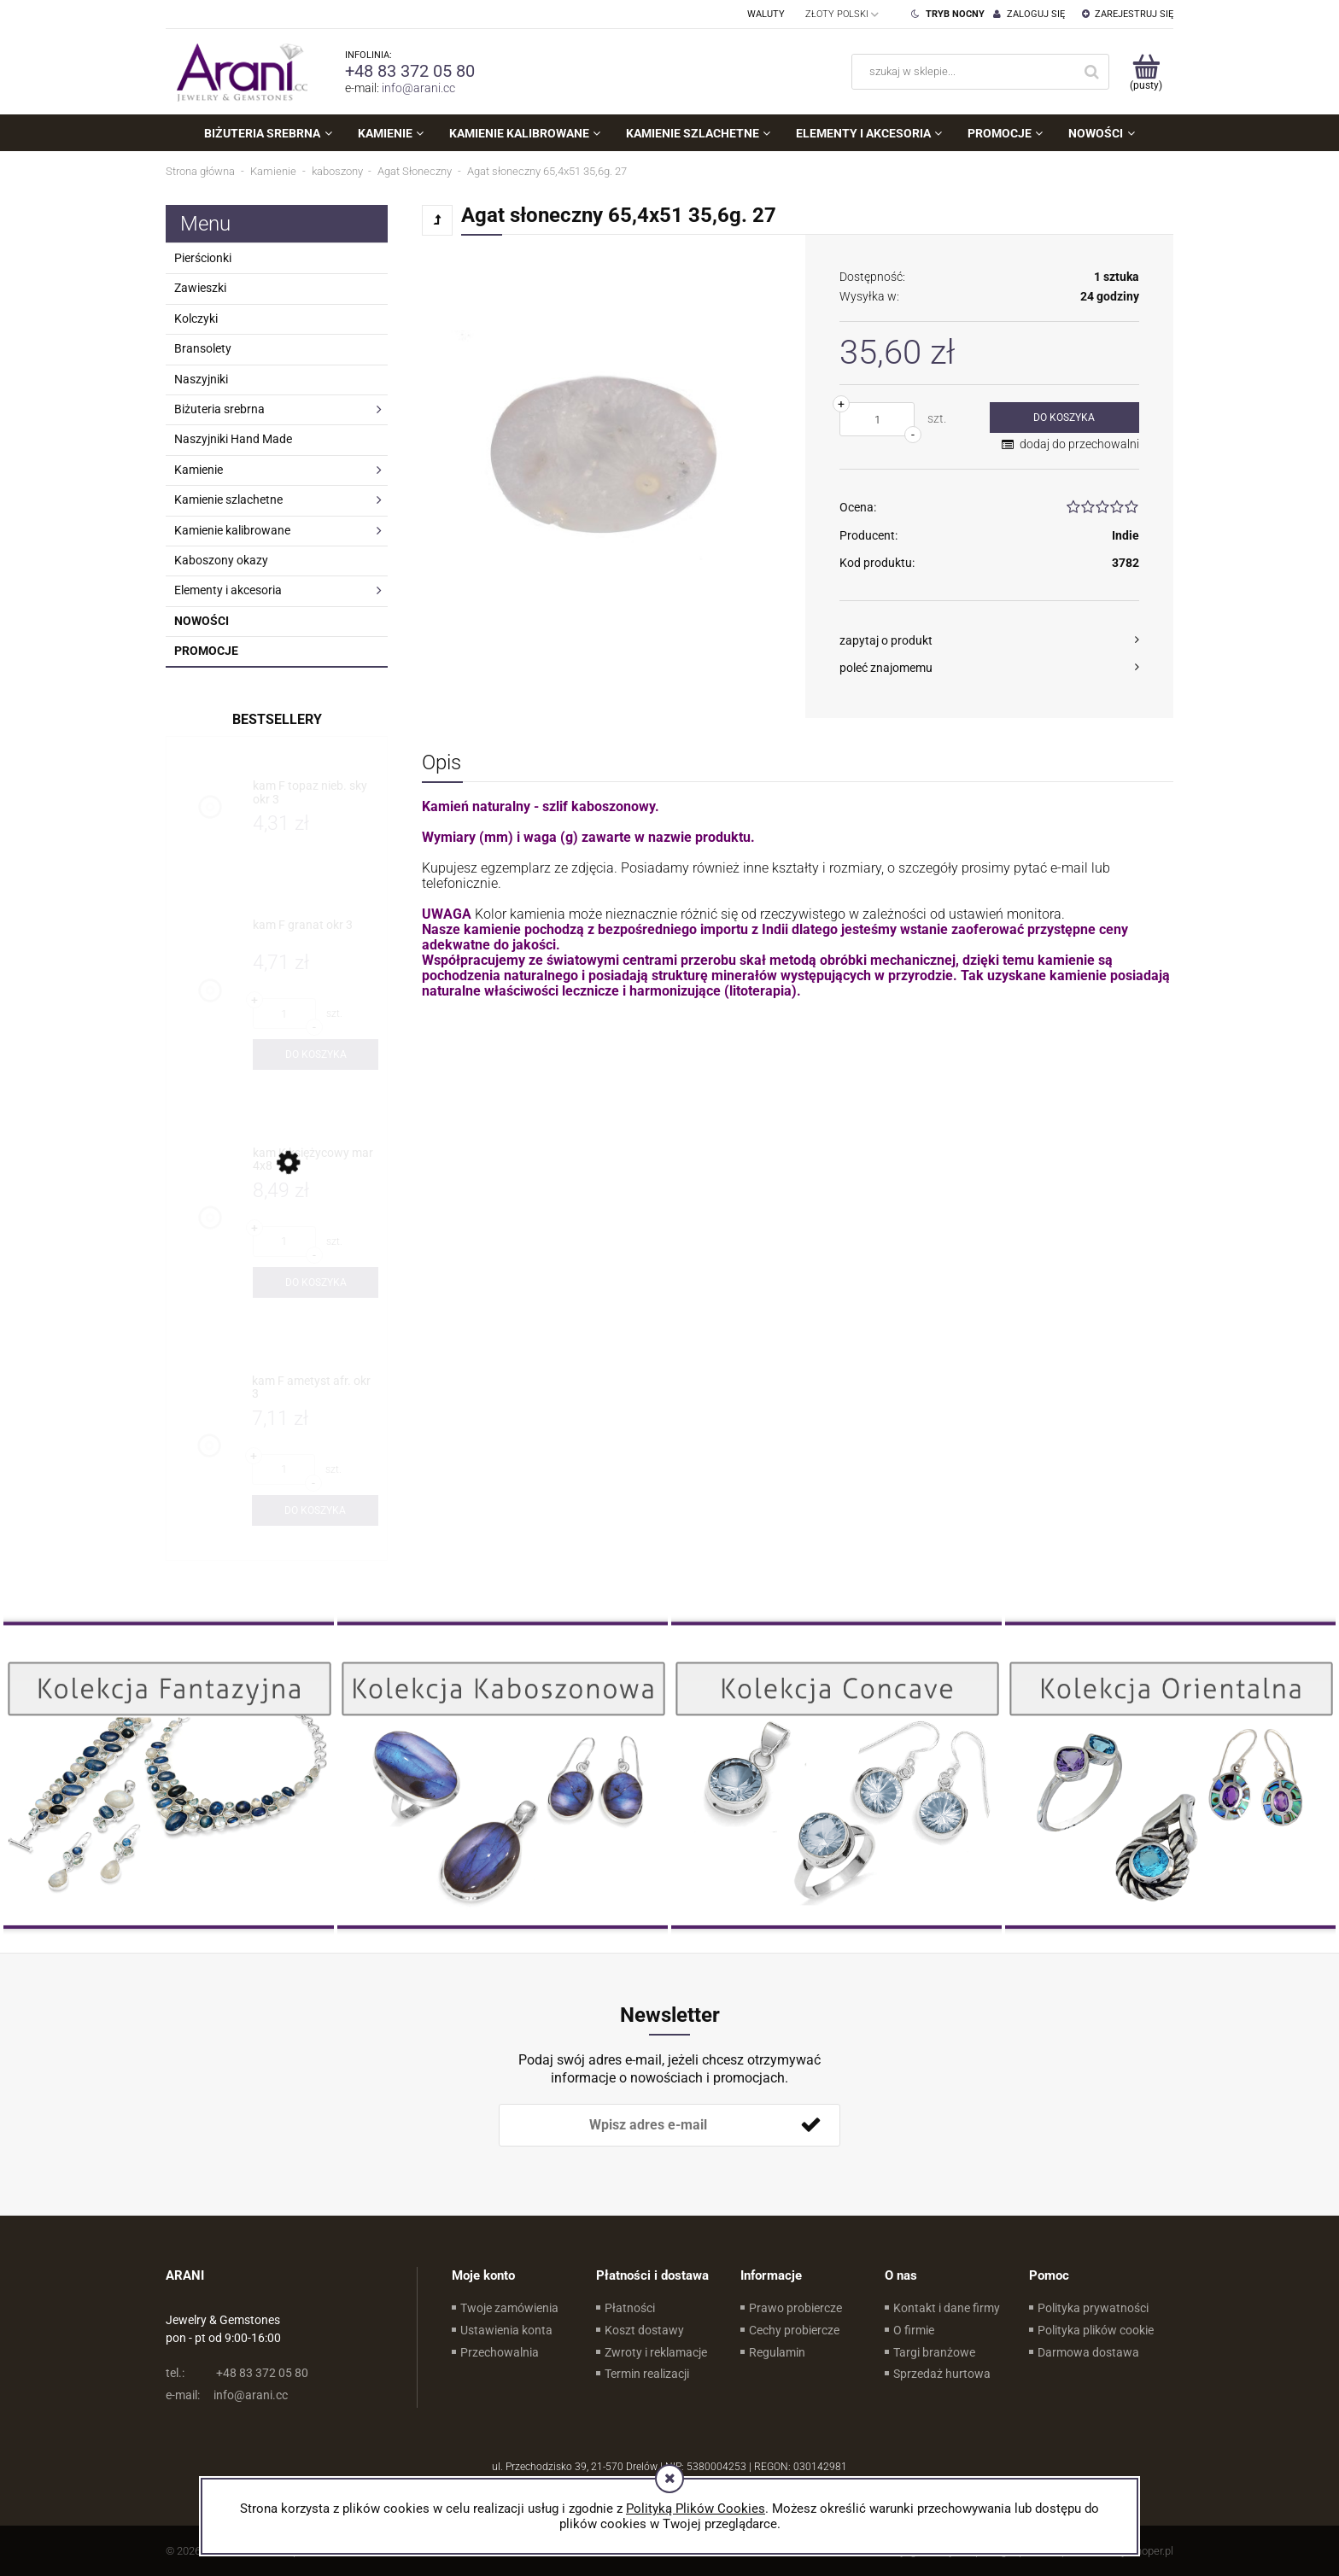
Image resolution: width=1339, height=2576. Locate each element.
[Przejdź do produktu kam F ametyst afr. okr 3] (315, 1388)
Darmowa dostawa (1088, 2352)
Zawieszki (200, 288)
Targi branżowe (934, 2352)
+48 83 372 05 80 (410, 71)
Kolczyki (196, 318)
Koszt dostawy (644, 2330)
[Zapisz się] (810, 2125)
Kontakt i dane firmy (946, 2308)
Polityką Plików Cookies (695, 2508)
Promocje (206, 650)
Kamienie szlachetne (228, 499)
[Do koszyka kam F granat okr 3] (315, 1054)
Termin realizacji (647, 2373)
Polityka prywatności (1093, 2308)
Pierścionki (202, 258)
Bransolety (202, 348)
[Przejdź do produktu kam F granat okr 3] (315, 932)
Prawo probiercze (795, 2308)
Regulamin (777, 2352)
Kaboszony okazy (221, 560)
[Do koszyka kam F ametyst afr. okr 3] (315, 1510)
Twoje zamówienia (509, 2308)
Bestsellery (277, 719)
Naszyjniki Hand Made (233, 439)
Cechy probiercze (794, 2330)
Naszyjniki (201, 379)
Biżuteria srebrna (219, 409)
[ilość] (877, 419)
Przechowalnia (499, 2352)
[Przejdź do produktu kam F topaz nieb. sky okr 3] (315, 793)
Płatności (630, 2308)
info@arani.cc (418, 88)
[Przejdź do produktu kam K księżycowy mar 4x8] (315, 1160)
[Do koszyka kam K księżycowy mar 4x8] (315, 1282)
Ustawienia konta (506, 2330)
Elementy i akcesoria (228, 590)
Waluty (766, 14)
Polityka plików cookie (1096, 2330)
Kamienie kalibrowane (232, 530)
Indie (1125, 535)
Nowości (201, 621)
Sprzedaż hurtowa (942, 2373)
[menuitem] (267, 133)
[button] (989, 640)
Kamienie (198, 469)
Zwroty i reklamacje (656, 2352)
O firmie (913, 2330)
